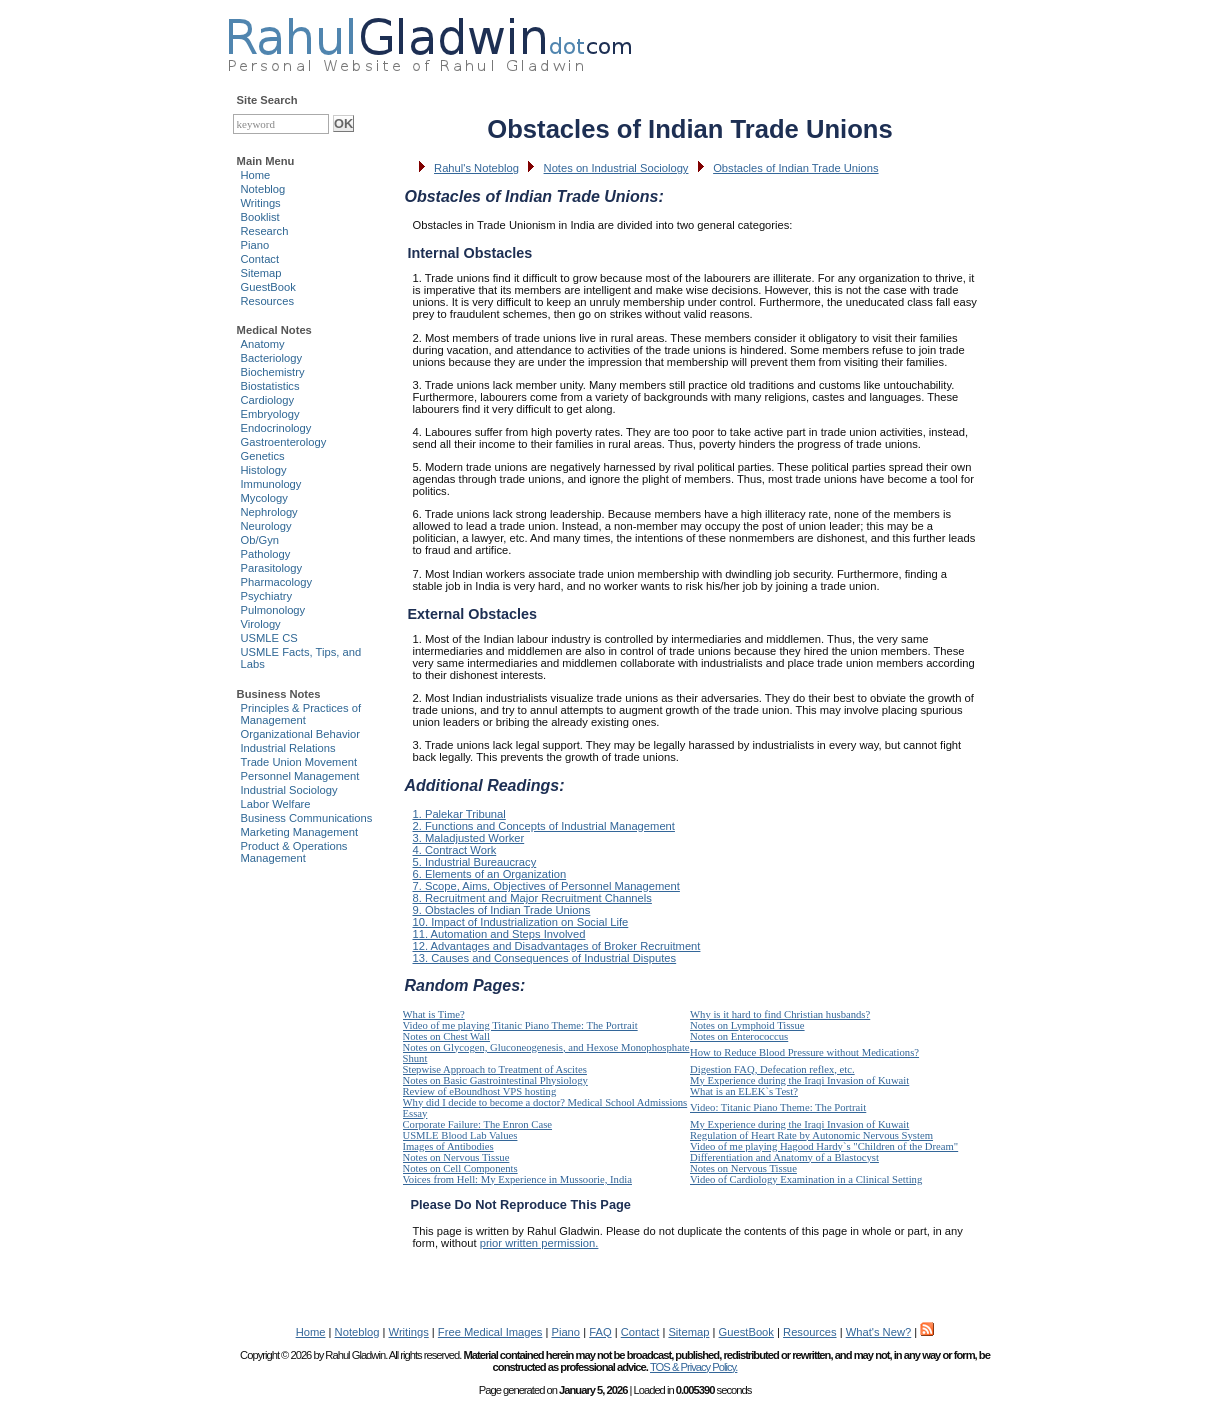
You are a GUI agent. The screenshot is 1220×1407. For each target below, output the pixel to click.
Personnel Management (300, 776)
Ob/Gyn (260, 540)
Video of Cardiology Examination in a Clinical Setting (806, 1179)
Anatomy (263, 344)
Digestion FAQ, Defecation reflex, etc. (772, 1069)
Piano (255, 245)
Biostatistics (270, 386)
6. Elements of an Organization (490, 874)
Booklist (260, 217)
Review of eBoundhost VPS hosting (480, 1091)
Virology (261, 624)
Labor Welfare (276, 804)
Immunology (271, 484)
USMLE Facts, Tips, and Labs (301, 658)
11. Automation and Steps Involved (499, 934)
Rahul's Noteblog (476, 168)
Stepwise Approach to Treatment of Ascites (495, 1069)
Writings (261, 203)
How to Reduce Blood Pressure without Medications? (804, 1052)
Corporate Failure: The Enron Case (478, 1124)
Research (265, 231)
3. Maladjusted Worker (469, 838)
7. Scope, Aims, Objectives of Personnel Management (546, 886)
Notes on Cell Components (460, 1168)
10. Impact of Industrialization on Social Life (521, 922)
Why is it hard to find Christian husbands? (780, 1014)
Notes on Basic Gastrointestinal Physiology (495, 1080)
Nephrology (269, 512)
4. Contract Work (455, 850)
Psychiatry (267, 596)
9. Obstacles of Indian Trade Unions (502, 910)
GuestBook (268, 287)
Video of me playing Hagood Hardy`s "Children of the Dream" (824, 1146)
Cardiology (267, 400)
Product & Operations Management (294, 852)
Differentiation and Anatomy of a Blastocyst (784, 1157)
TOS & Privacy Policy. (693, 1367)
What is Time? (434, 1014)
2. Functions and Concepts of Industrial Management (544, 826)
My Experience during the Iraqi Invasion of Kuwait (799, 1080)
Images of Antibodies (448, 1146)
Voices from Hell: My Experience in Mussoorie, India (517, 1179)
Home (256, 175)
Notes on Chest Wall (446, 1036)
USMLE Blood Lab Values (460, 1135)
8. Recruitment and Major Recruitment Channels (532, 898)
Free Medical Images (490, 1332)
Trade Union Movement (299, 762)
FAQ (600, 1332)
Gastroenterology (284, 442)
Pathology (266, 554)
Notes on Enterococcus (739, 1036)
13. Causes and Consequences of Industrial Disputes (545, 958)
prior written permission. (539, 1243)
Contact (260, 259)
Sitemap (261, 273)
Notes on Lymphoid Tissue (747, 1025)
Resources (267, 301)
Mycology (264, 498)
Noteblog (263, 189)
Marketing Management (300, 832)
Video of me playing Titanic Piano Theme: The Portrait (520, 1025)
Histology (264, 470)
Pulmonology (273, 610)
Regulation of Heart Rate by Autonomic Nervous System (811, 1135)
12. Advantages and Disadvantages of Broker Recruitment (557, 946)
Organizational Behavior (300, 734)
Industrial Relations (288, 748)
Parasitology (272, 568)
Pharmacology (277, 582)
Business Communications (307, 818)
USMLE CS (269, 638)
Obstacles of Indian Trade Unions (795, 168)
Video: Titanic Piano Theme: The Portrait (778, 1107)
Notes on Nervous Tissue (456, 1157)
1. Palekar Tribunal (459, 814)
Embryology (270, 414)
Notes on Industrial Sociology (616, 168)
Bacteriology (272, 358)
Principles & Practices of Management (301, 714)
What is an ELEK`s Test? (744, 1091)
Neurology (266, 526)
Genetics (263, 456)
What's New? (879, 1332)
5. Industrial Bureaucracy (475, 862)
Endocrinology (276, 428)
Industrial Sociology (289, 790)
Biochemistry (273, 372)
